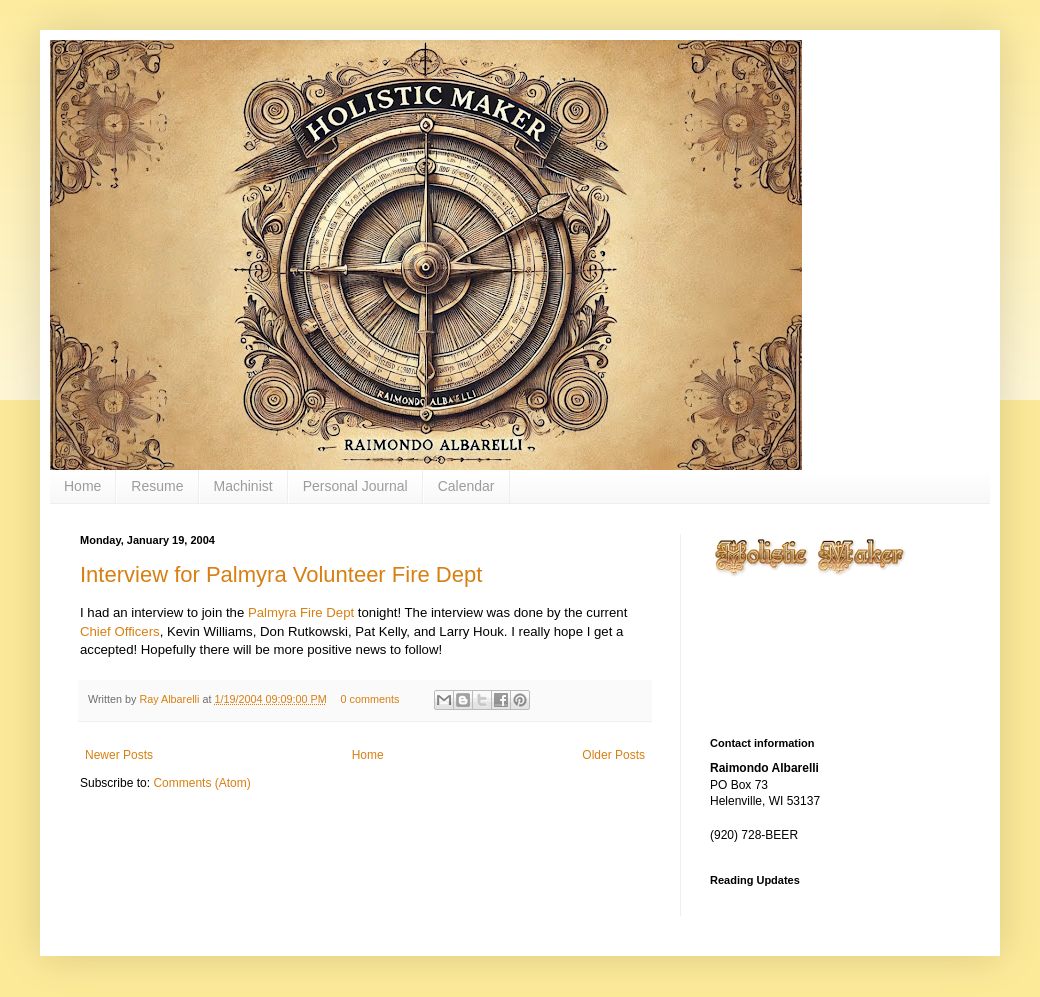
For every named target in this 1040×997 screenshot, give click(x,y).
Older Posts (613, 755)
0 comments (370, 699)
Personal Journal (355, 486)
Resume (157, 486)
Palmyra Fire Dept (301, 612)
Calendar (466, 486)
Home (82, 486)
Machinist (243, 486)
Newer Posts (119, 755)
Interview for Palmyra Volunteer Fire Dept (281, 574)
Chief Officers (120, 631)
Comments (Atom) (201, 783)
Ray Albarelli (170, 699)
